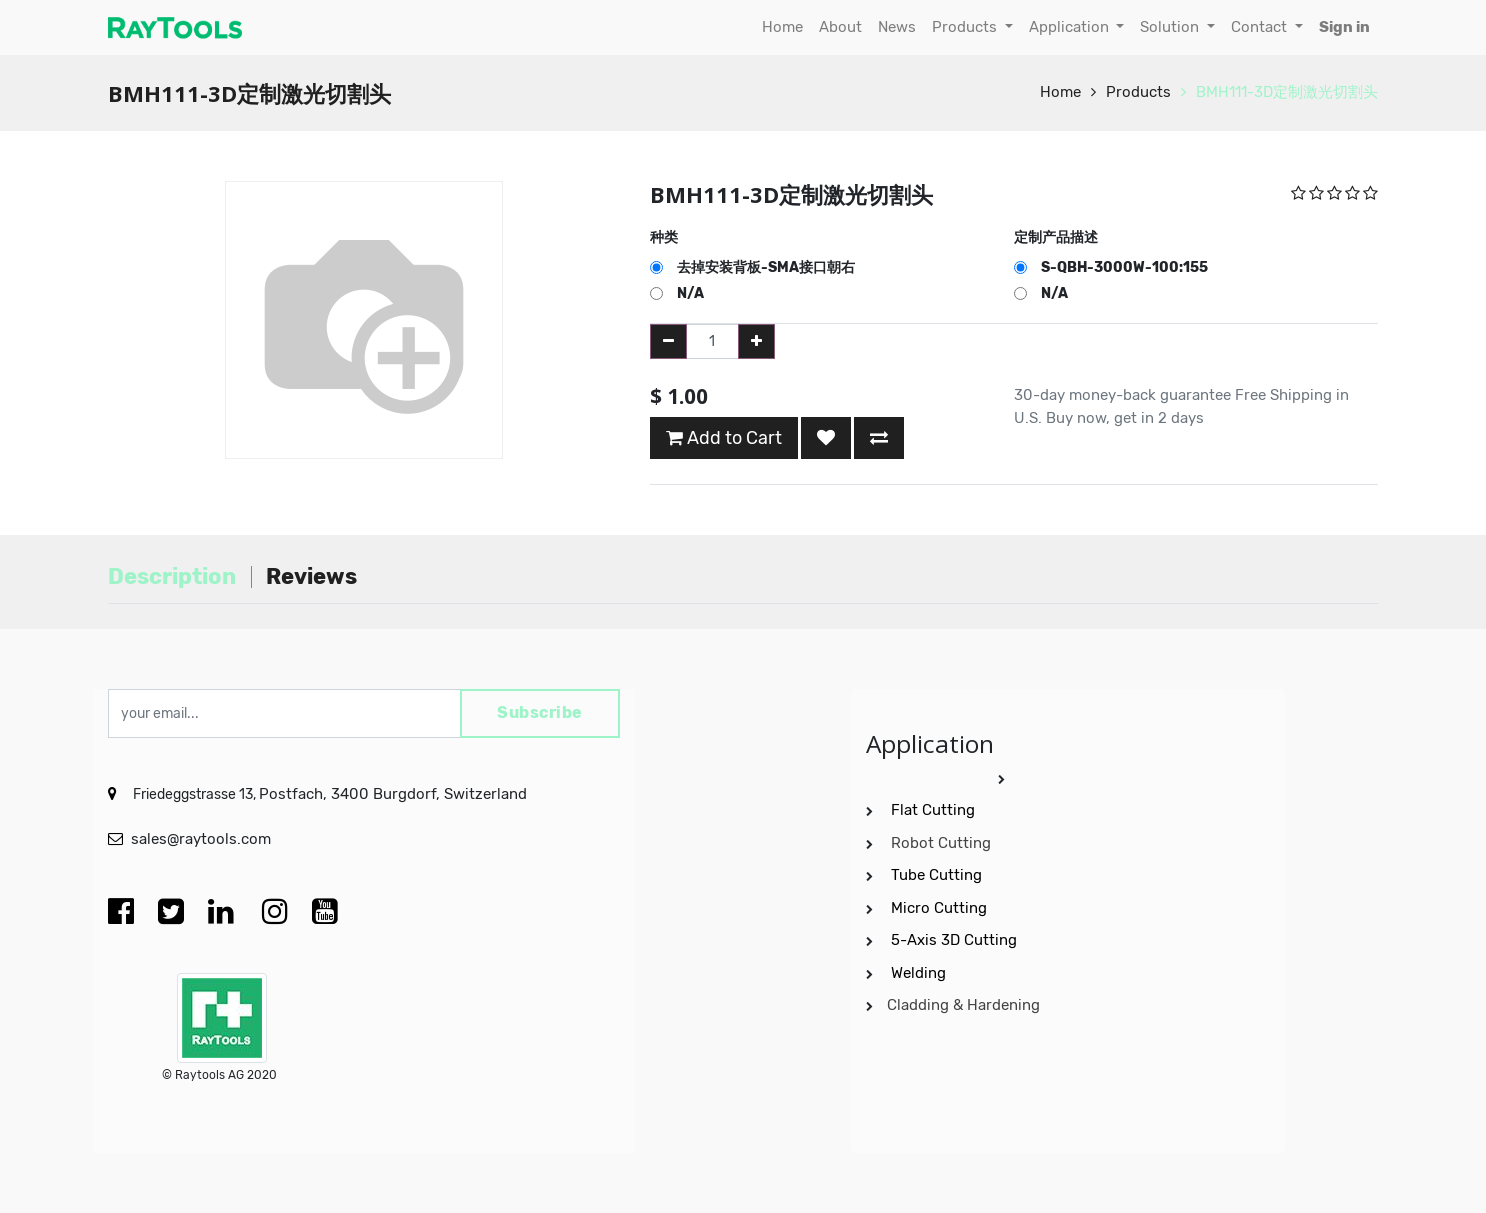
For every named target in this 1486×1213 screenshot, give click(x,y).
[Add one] (756, 341)
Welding (918, 973)
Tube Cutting (938, 875)
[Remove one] (668, 341)
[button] (826, 438)
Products (1138, 92)
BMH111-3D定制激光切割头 (1287, 92)
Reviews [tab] (311, 576)
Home (1060, 92)
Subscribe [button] (540, 713)
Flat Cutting (933, 810)
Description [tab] (172, 576)
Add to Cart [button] (724, 438)
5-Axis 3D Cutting (956, 940)
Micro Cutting (941, 908)
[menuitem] (782, 27)
